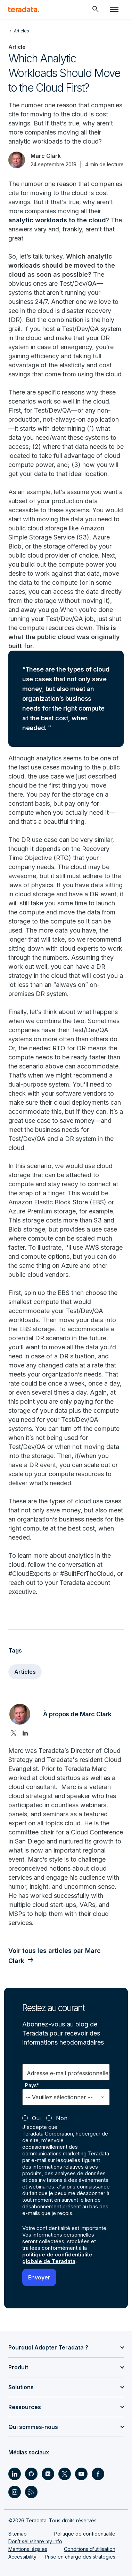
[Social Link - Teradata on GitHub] (31, 2474)
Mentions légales (27, 2549)
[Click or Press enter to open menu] (114, 9)
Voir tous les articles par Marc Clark (54, 1955)
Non (61, 2118)
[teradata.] (23, 9)
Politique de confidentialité (84, 2534)
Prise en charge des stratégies (80, 2557)
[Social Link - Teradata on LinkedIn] (14, 2474)
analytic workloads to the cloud (57, 220)
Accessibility (22, 2557)
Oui (36, 2118)
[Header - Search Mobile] (95, 9)
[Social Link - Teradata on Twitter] (64, 2474)
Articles (25, 1671)
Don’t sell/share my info (35, 2541)
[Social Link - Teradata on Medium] (48, 2474)
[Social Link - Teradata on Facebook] (98, 2474)
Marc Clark (46, 155)
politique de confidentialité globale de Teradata (57, 2257)
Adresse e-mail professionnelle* (69, 2073)
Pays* (32, 2085)
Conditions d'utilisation (89, 2549)
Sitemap (17, 2534)
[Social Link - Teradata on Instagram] (14, 2492)
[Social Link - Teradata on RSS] (31, 2492)
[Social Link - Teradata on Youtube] (81, 2474)
